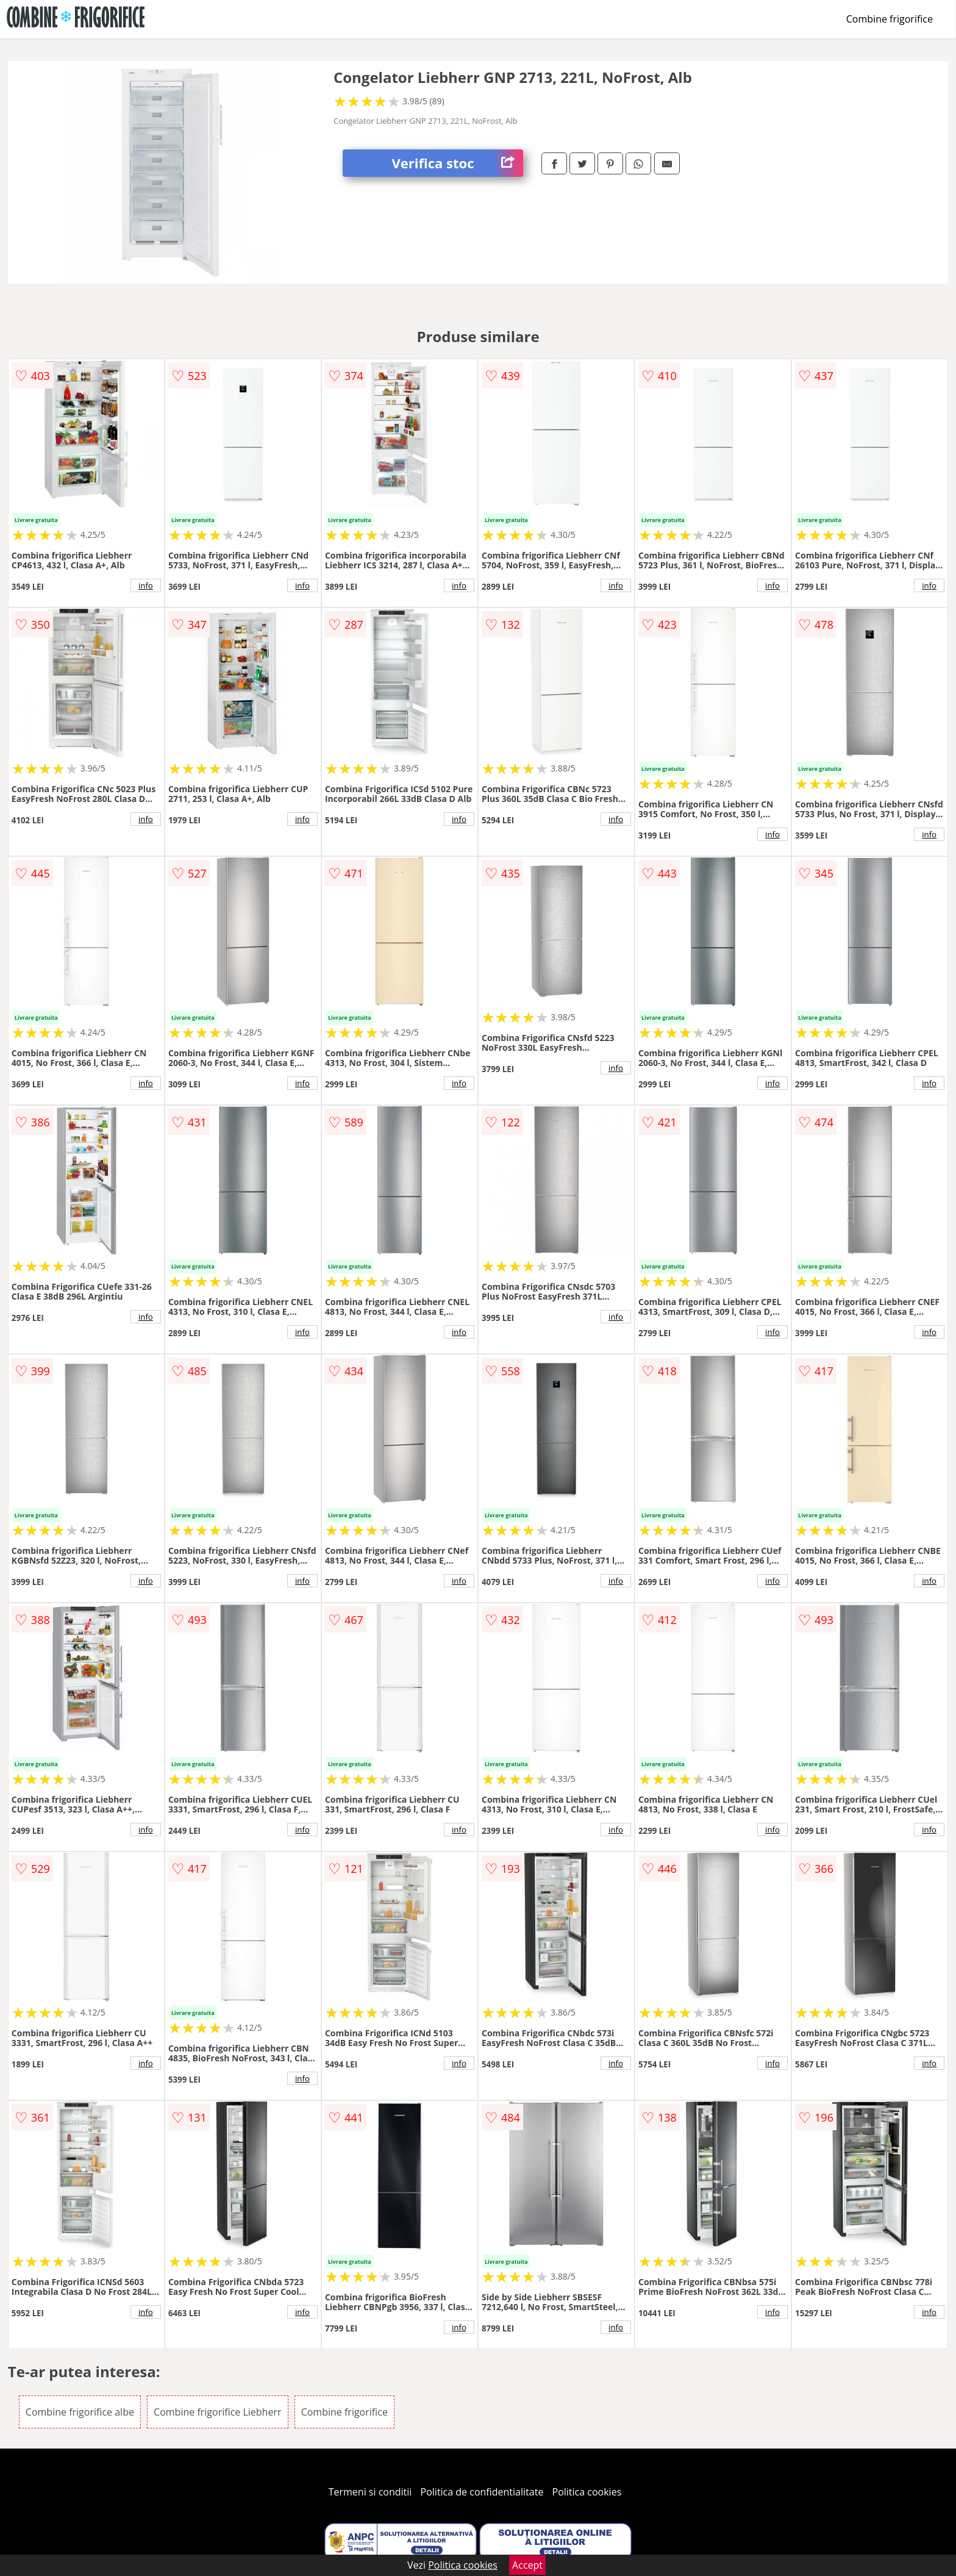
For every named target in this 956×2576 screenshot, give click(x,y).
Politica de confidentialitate (482, 2492)
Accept (527, 2565)
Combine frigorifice (889, 19)
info (145, 585)
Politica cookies (587, 2492)
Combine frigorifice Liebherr (217, 2412)
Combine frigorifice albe (80, 2412)
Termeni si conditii (370, 2492)
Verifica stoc (457, 163)
